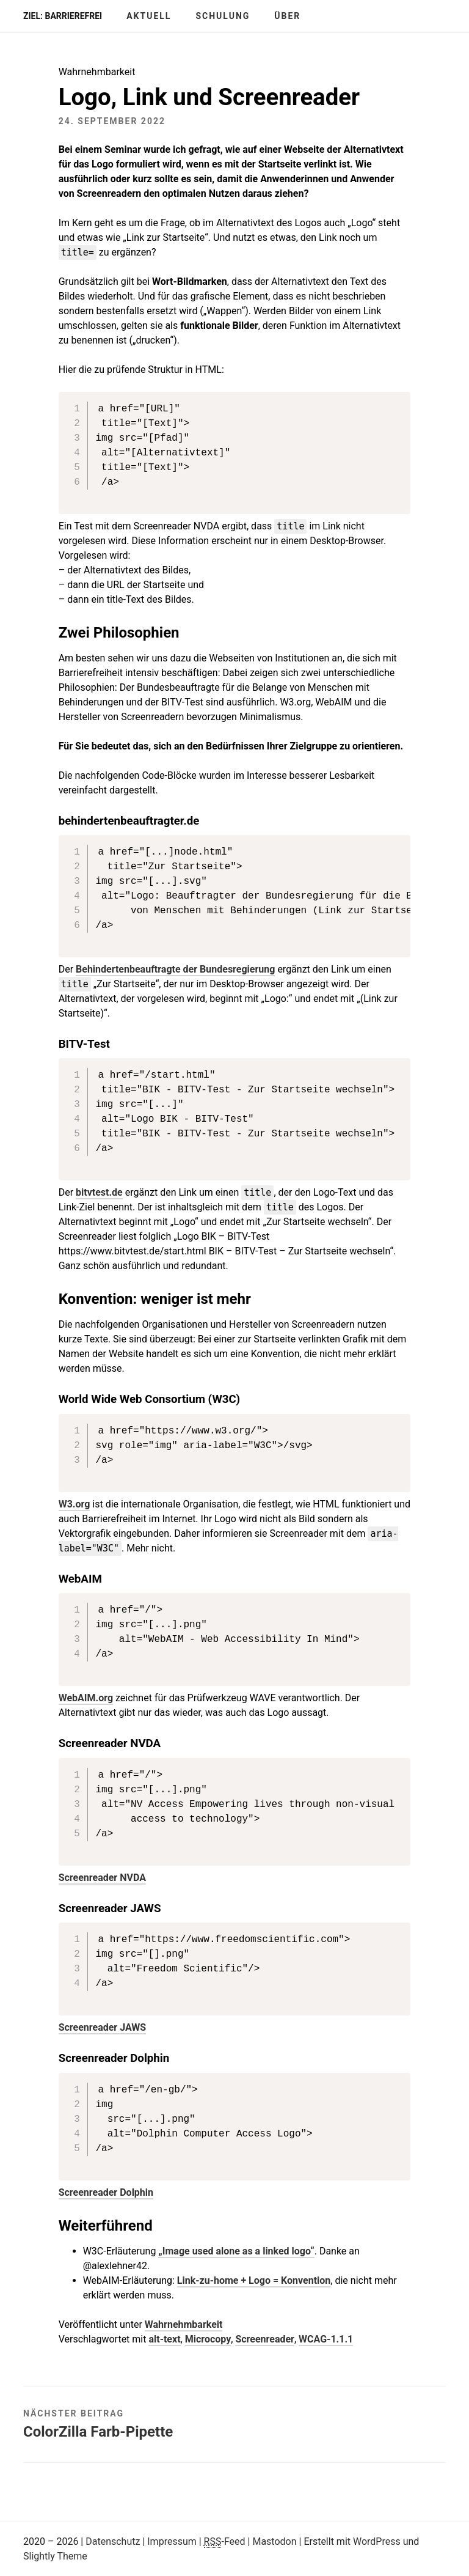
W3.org (74, 1504)
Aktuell (148, 16)
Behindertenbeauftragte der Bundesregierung (175, 969)
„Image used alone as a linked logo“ (236, 2251)
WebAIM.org (86, 1698)
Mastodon (274, 2541)
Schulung (222, 16)
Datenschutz (112, 2541)
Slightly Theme (55, 2556)
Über (287, 16)
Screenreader (264, 2339)
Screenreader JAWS (103, 2027)
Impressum (172, 2541)
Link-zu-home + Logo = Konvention (254, 2280)
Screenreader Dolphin (106, 2192)
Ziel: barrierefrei (62, 16)
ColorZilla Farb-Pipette (98, 2431)
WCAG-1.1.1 (326, 2339)
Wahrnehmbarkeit (184, 2324)
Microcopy (208, 2339)
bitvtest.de (99, 1192)
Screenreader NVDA (102, 1877)
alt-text (164, 2339)
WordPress (377, 2541)
